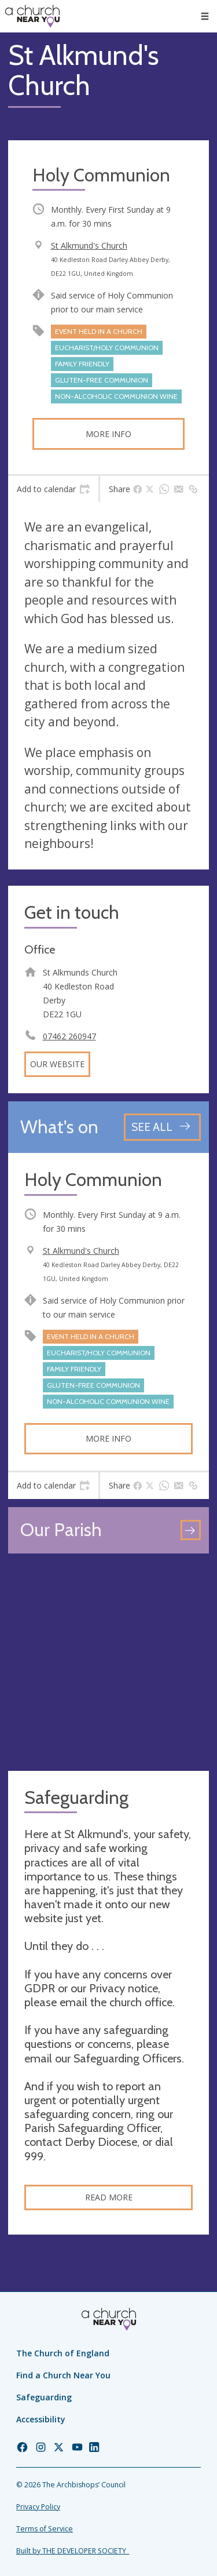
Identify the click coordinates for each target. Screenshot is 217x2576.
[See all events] (162, 1127)
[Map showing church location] (108, 1662)
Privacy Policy (38, 2507)
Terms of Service (44, 2529)
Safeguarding (44, 2397)
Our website (57, 1063)
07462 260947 (69, 1036)
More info (108, 433)
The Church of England (62, 2353)
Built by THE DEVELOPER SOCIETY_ (72, 2551)
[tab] (53, 489)
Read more (109, 2197)
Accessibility (40, 2419)
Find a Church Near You (63, 2375)
